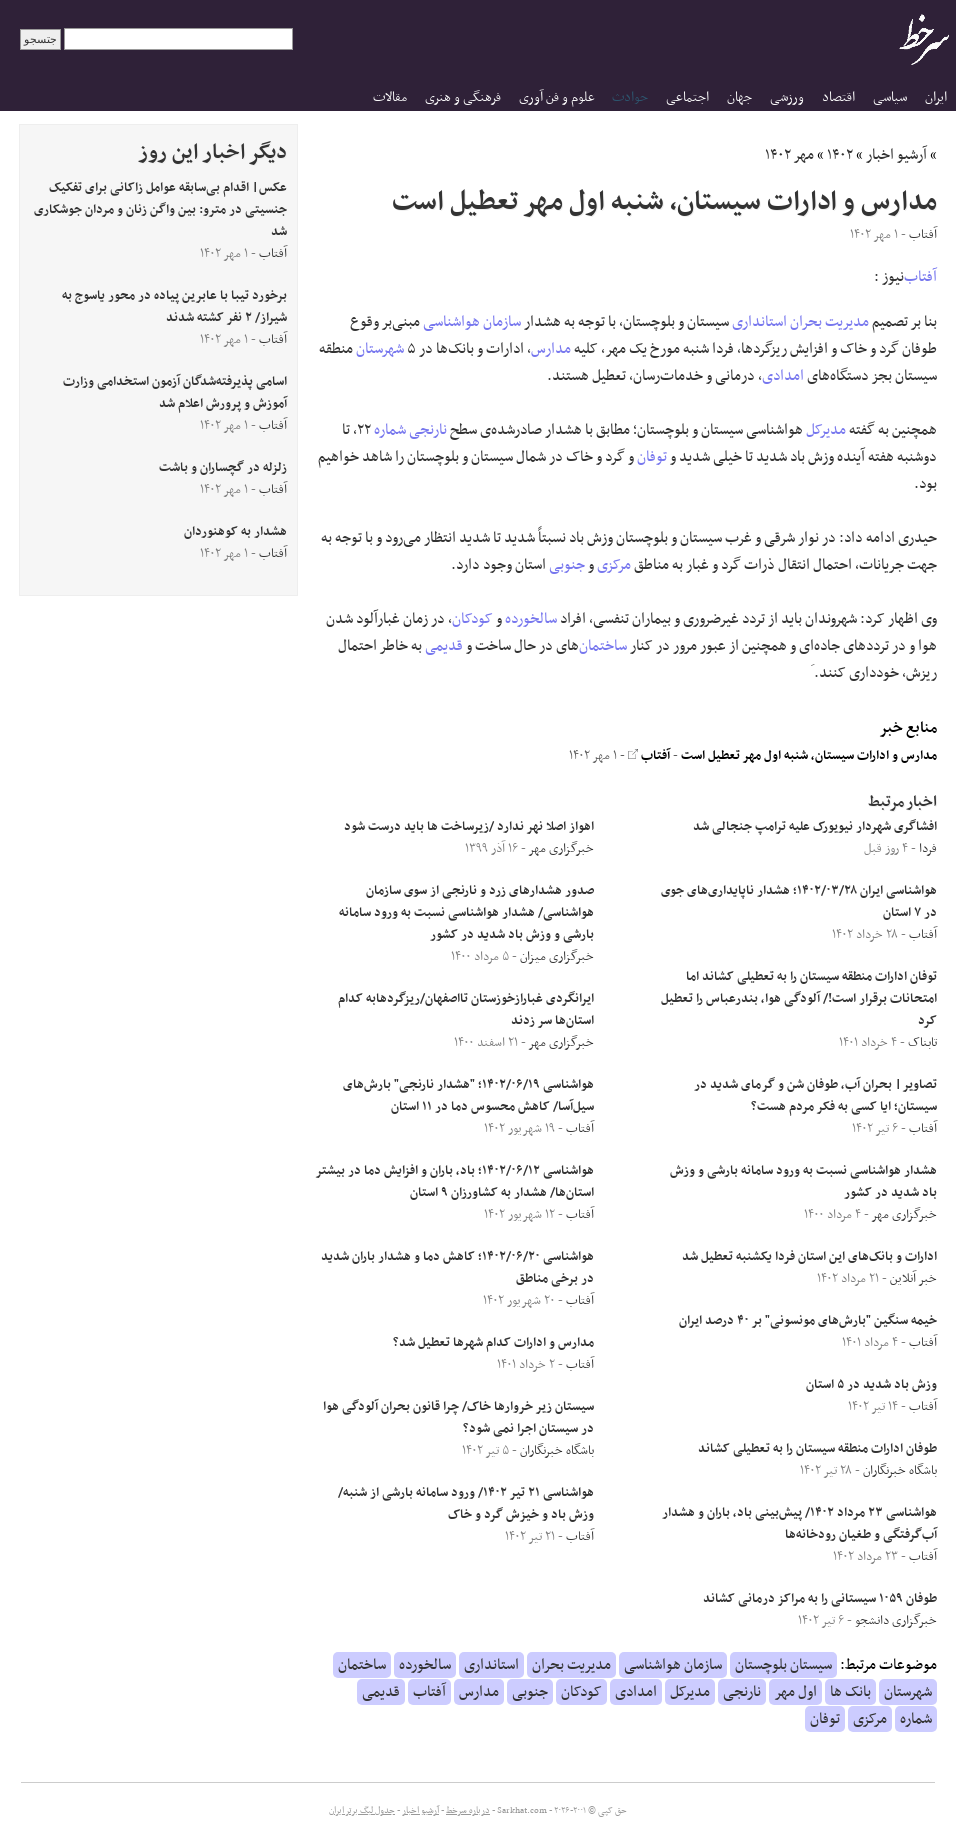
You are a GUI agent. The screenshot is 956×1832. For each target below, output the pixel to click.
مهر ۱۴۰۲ (789, 155)
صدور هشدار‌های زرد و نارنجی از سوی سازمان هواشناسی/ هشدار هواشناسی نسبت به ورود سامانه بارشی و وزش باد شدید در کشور (466, 913)
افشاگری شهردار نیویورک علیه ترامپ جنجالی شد (815, 827)
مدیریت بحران (829, 322)
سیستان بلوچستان (783, 1665)
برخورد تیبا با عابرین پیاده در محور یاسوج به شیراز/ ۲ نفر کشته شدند (174, 307)
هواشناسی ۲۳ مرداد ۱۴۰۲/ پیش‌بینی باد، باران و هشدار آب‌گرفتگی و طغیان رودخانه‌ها (799, 1524)
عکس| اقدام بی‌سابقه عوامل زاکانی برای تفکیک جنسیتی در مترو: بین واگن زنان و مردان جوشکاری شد (160, 210)
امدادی (783, 376)
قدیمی (444, 646)
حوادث (630, 97)
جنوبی (567, 565)
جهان (739, 97)
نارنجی (428, 430)
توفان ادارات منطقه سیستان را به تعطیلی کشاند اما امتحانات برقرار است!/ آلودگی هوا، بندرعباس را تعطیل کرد (799, 999)
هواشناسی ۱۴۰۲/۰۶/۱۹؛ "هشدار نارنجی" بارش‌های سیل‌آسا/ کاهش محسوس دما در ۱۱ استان (468, 1096)
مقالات (390, 97)
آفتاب (920, 277)
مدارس (551, 349)
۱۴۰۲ (840, 155)
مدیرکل (826, 430)
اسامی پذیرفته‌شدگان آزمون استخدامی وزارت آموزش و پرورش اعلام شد (175, 393)
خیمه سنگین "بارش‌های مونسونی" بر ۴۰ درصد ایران (808, 1321)
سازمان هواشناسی (472, 322)
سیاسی (890, 97)
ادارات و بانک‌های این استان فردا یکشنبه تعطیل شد (809, 1257)
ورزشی (787, 97)
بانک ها (850, 1692)
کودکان (472, 619)
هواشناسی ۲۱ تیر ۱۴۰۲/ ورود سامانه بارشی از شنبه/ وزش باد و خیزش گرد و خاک (466, 1504)
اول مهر (795, 1692)
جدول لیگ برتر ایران (362, 1811)
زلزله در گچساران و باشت (223, 468)
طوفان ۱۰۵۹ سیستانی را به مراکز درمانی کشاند (820, 1599)
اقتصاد (838, 97)
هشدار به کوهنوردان (235, 532)
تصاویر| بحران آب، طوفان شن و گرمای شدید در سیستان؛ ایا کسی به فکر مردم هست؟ (815, 1096)
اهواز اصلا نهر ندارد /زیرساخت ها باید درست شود (469, 827)
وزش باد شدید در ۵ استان (871, 1385)
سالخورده (531, 619)
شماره (390, 430)
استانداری (759, 322)
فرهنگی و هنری (463, 97)
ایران (936, 97)
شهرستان (380, 349)
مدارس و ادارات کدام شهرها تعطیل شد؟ (493, 1343)
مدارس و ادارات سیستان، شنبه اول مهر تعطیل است (809, 756)
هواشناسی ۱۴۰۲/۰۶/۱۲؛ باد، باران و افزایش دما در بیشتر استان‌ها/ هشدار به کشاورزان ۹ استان (455, 1182)
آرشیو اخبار (896, 155)
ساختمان (603, 646)
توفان (652, 457)
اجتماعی (687, 97)
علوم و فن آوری (557, 97)
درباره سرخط (468, 1811)
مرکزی (614, 565)
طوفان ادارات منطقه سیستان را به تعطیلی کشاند (817, 1449)
